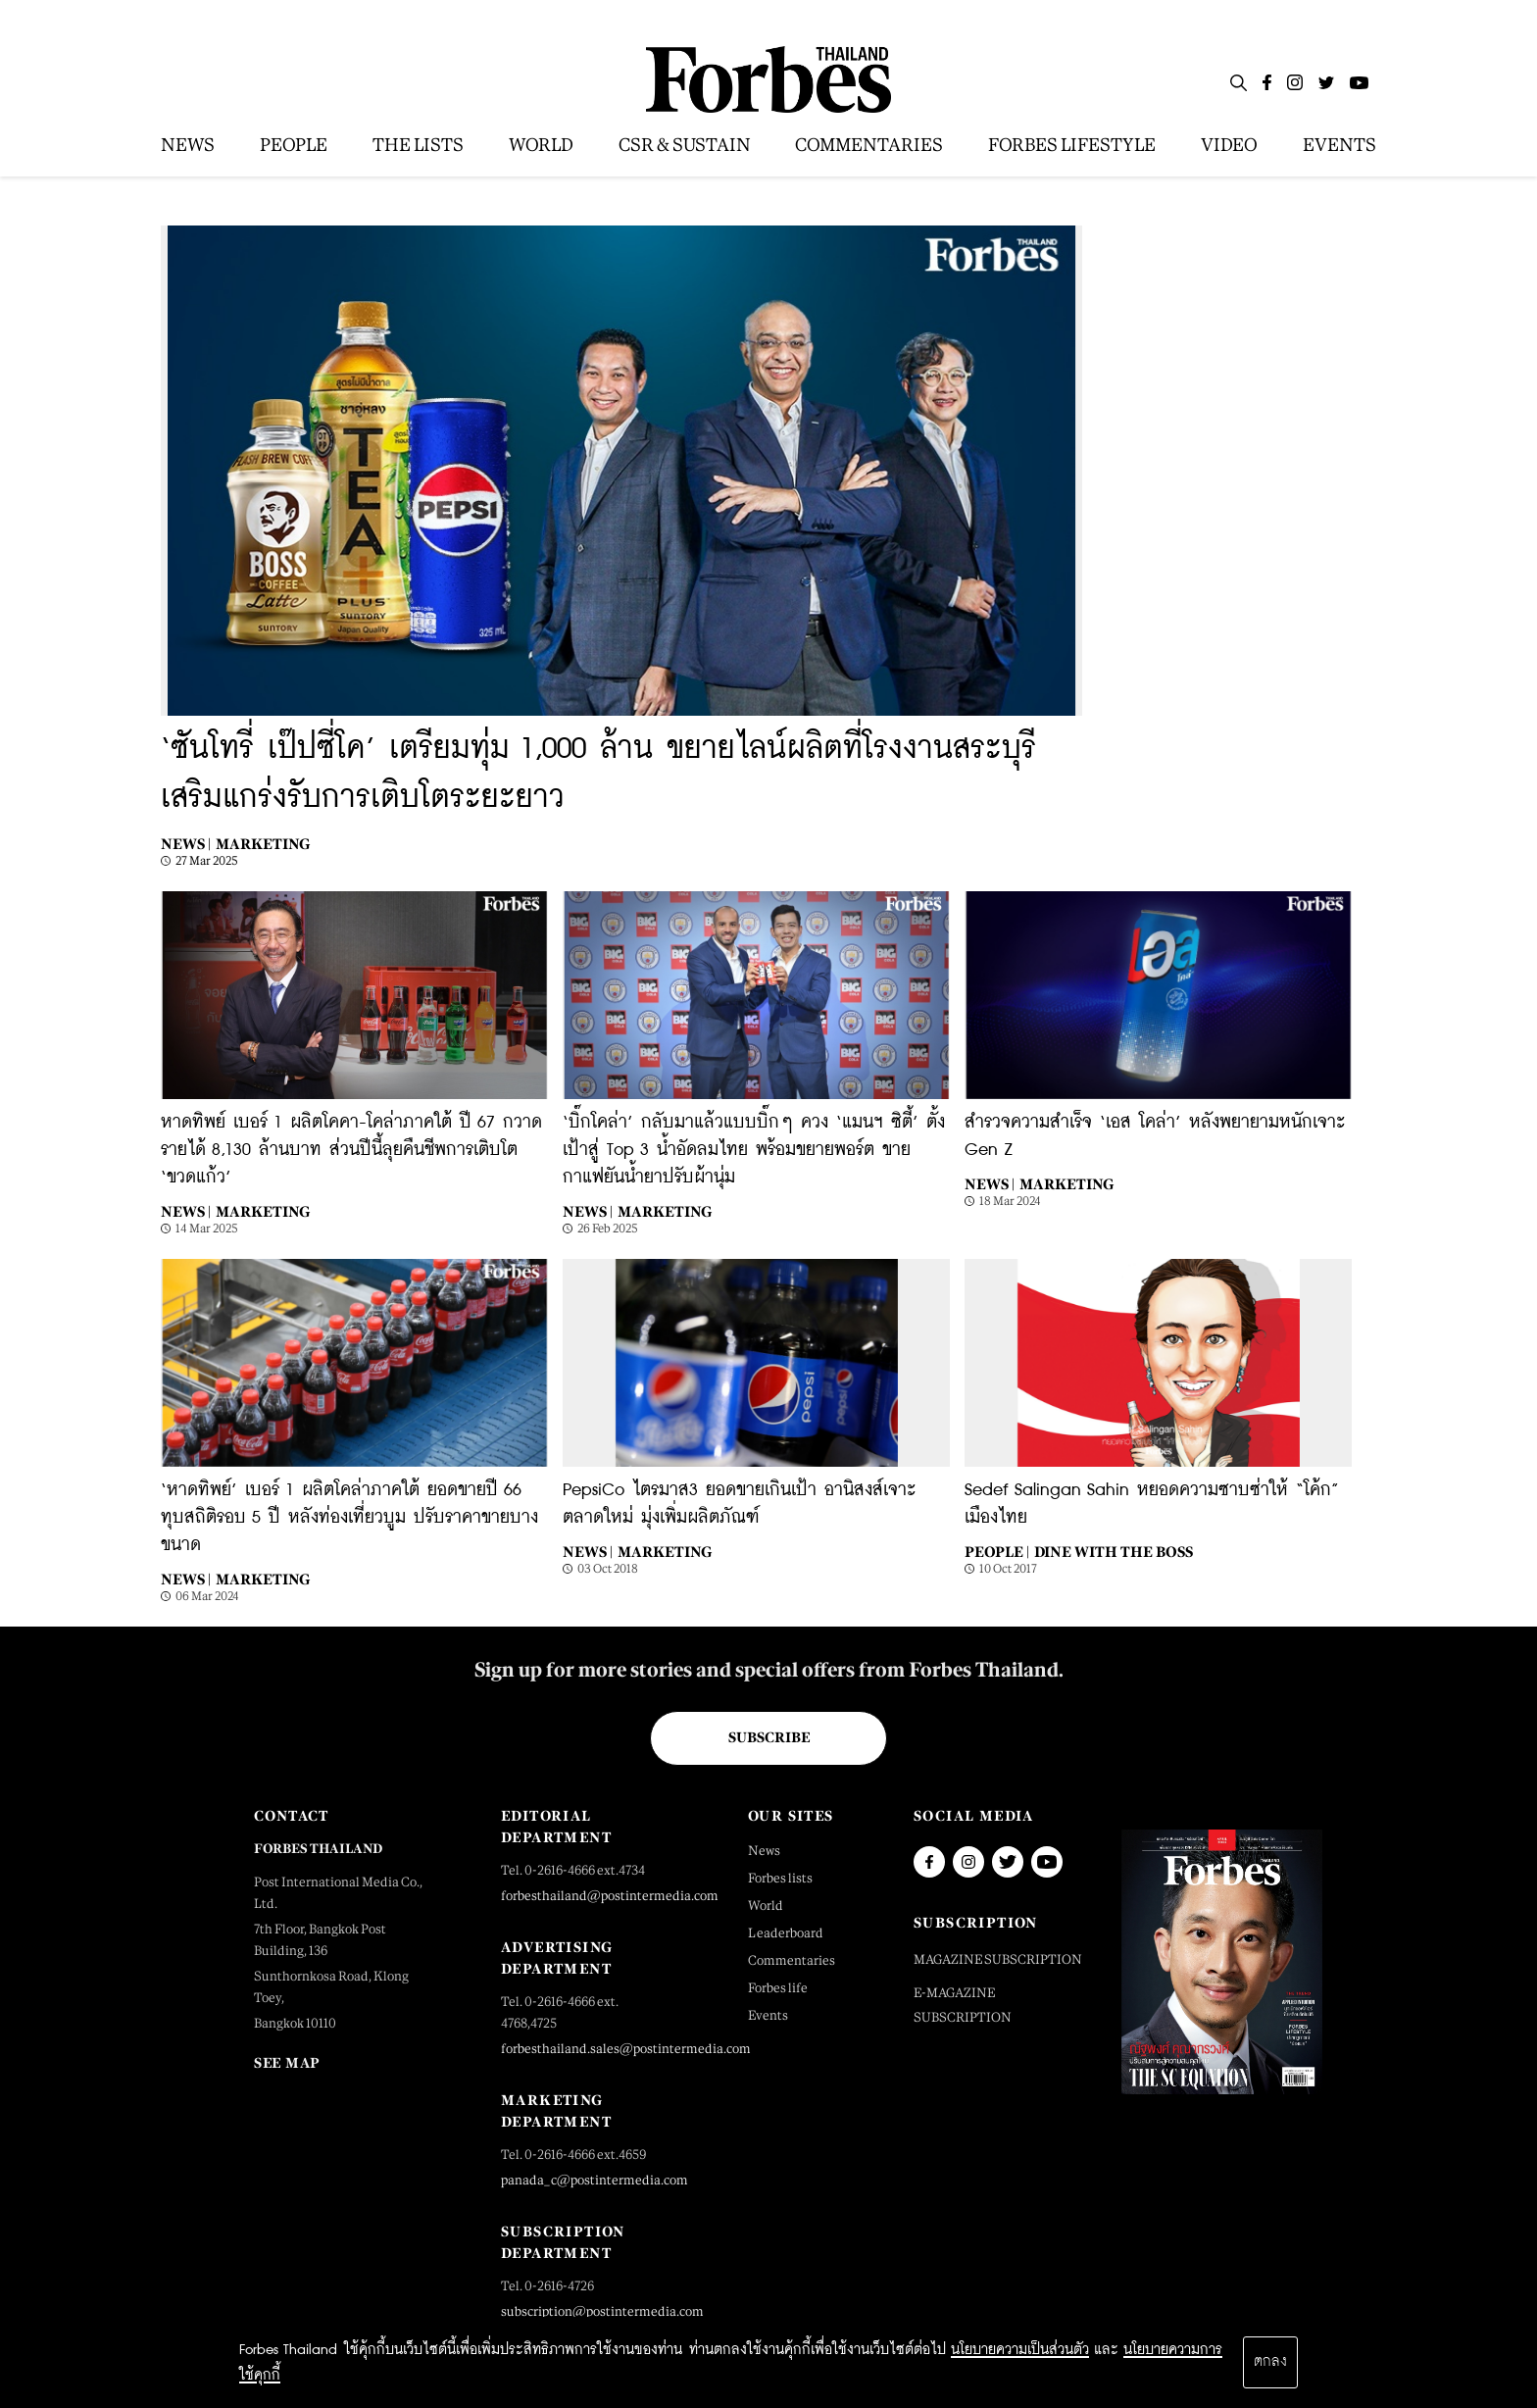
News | (186, 843)
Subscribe (769, 1737)
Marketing (263, 843)
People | (997, 1551)
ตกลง (1270, 2362)
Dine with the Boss (1113, 1551)
